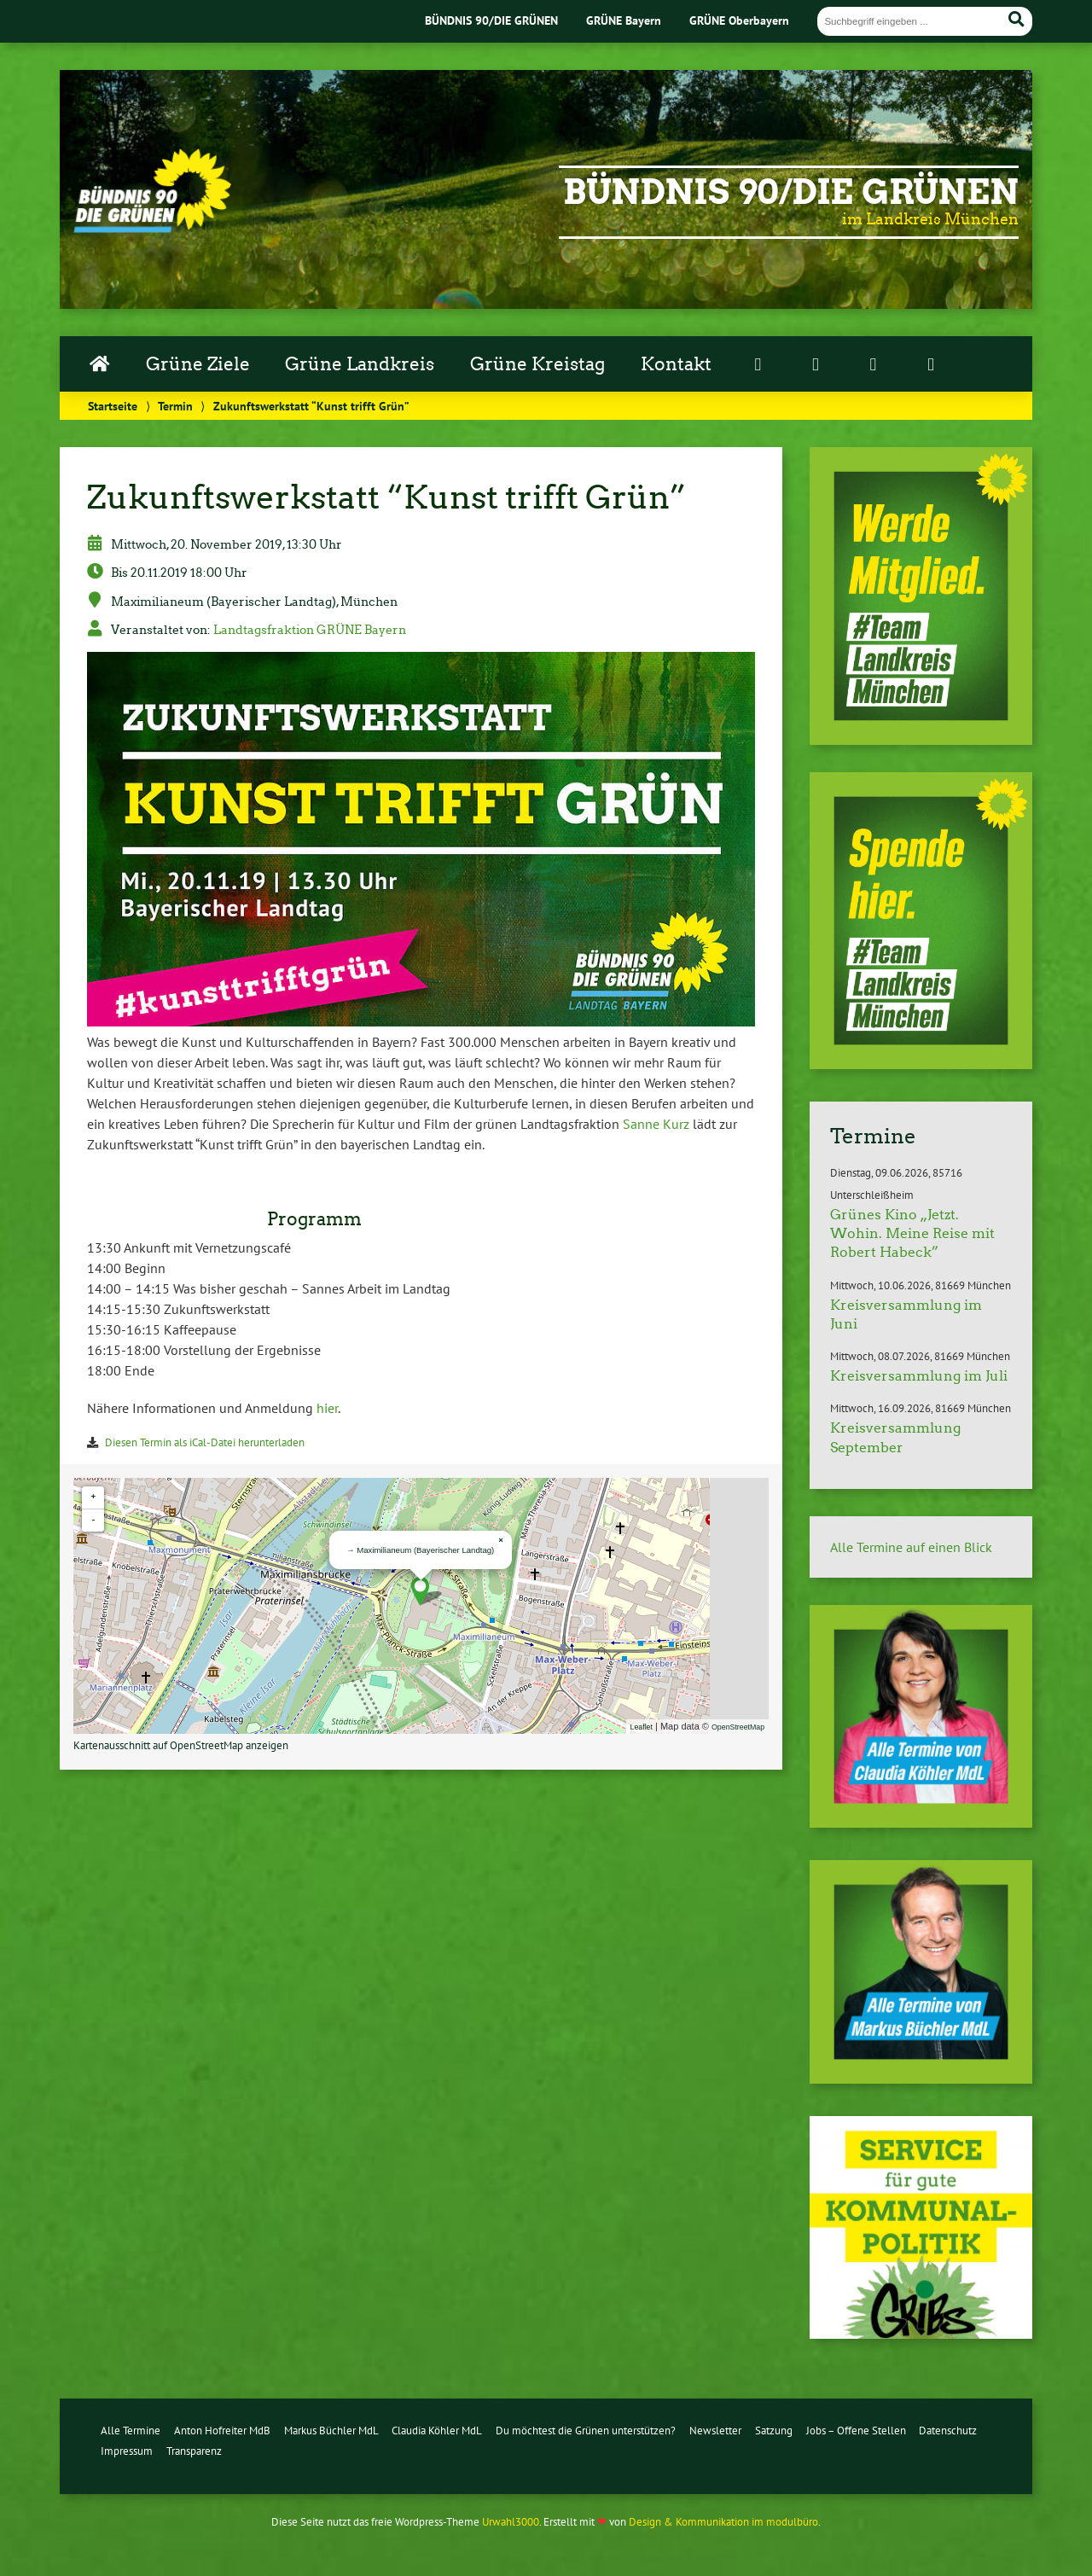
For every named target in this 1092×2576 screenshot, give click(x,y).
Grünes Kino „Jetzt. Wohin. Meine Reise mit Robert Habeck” (912, 1234)
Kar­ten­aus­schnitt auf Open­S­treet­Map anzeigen (180, 1745)
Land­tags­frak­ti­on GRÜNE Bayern (309, 629)
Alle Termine (130, 2430)
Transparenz (194, 2451)
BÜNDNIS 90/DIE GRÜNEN (491, 20)
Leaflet (641, 1727)
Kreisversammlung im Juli (919, 1376)
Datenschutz (948, 2430)
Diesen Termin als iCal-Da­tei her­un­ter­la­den (205, 1442)
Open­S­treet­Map (738, 1727)
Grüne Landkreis (359, 364)
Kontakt (676, 364)
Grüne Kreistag (537, 364)
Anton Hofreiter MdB (222, 2430)
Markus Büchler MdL (331, 2430)
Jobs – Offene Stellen (856, 2430)
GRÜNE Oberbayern (739, 20)
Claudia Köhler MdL (437, 2430)
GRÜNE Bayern (623, 20)
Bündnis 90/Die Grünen (791, 192)
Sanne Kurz (656, 1123)
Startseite (112, 406)
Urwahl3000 (510, 2522)
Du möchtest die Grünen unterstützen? (586, 2430)
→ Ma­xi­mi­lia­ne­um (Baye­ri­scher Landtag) (420, 1550)
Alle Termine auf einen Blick (911, 1546)
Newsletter (715, 2430)
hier (327, 1407)
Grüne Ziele (198, 364)
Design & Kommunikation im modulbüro (723, 2522)
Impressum (127, 2451)
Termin (175, 406)
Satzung (774, 2430)
